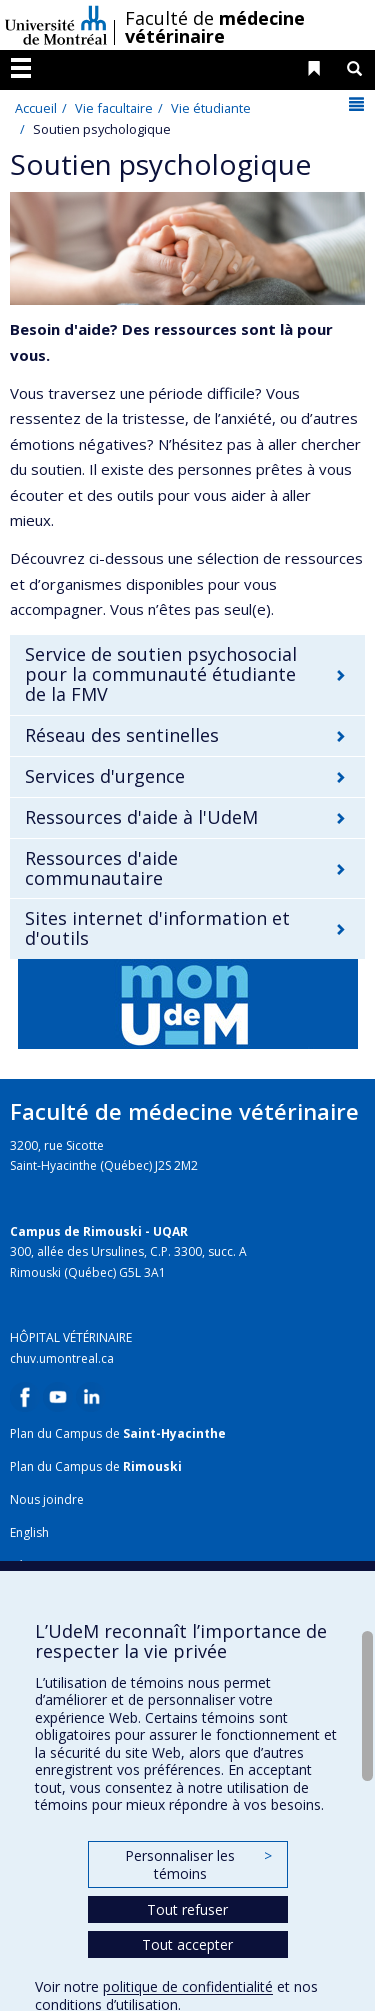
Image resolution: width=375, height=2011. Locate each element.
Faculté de (215, 27)
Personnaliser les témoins (198, 1864)
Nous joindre (47, 1499)
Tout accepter (187, 1944)
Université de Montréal (56, 25)
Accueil (36, 108)
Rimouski (152, 1466)
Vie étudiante (211, 108)
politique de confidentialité (188, 1986)
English (29, 1532)
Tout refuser (187, 1909)
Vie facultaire (114, 108)
